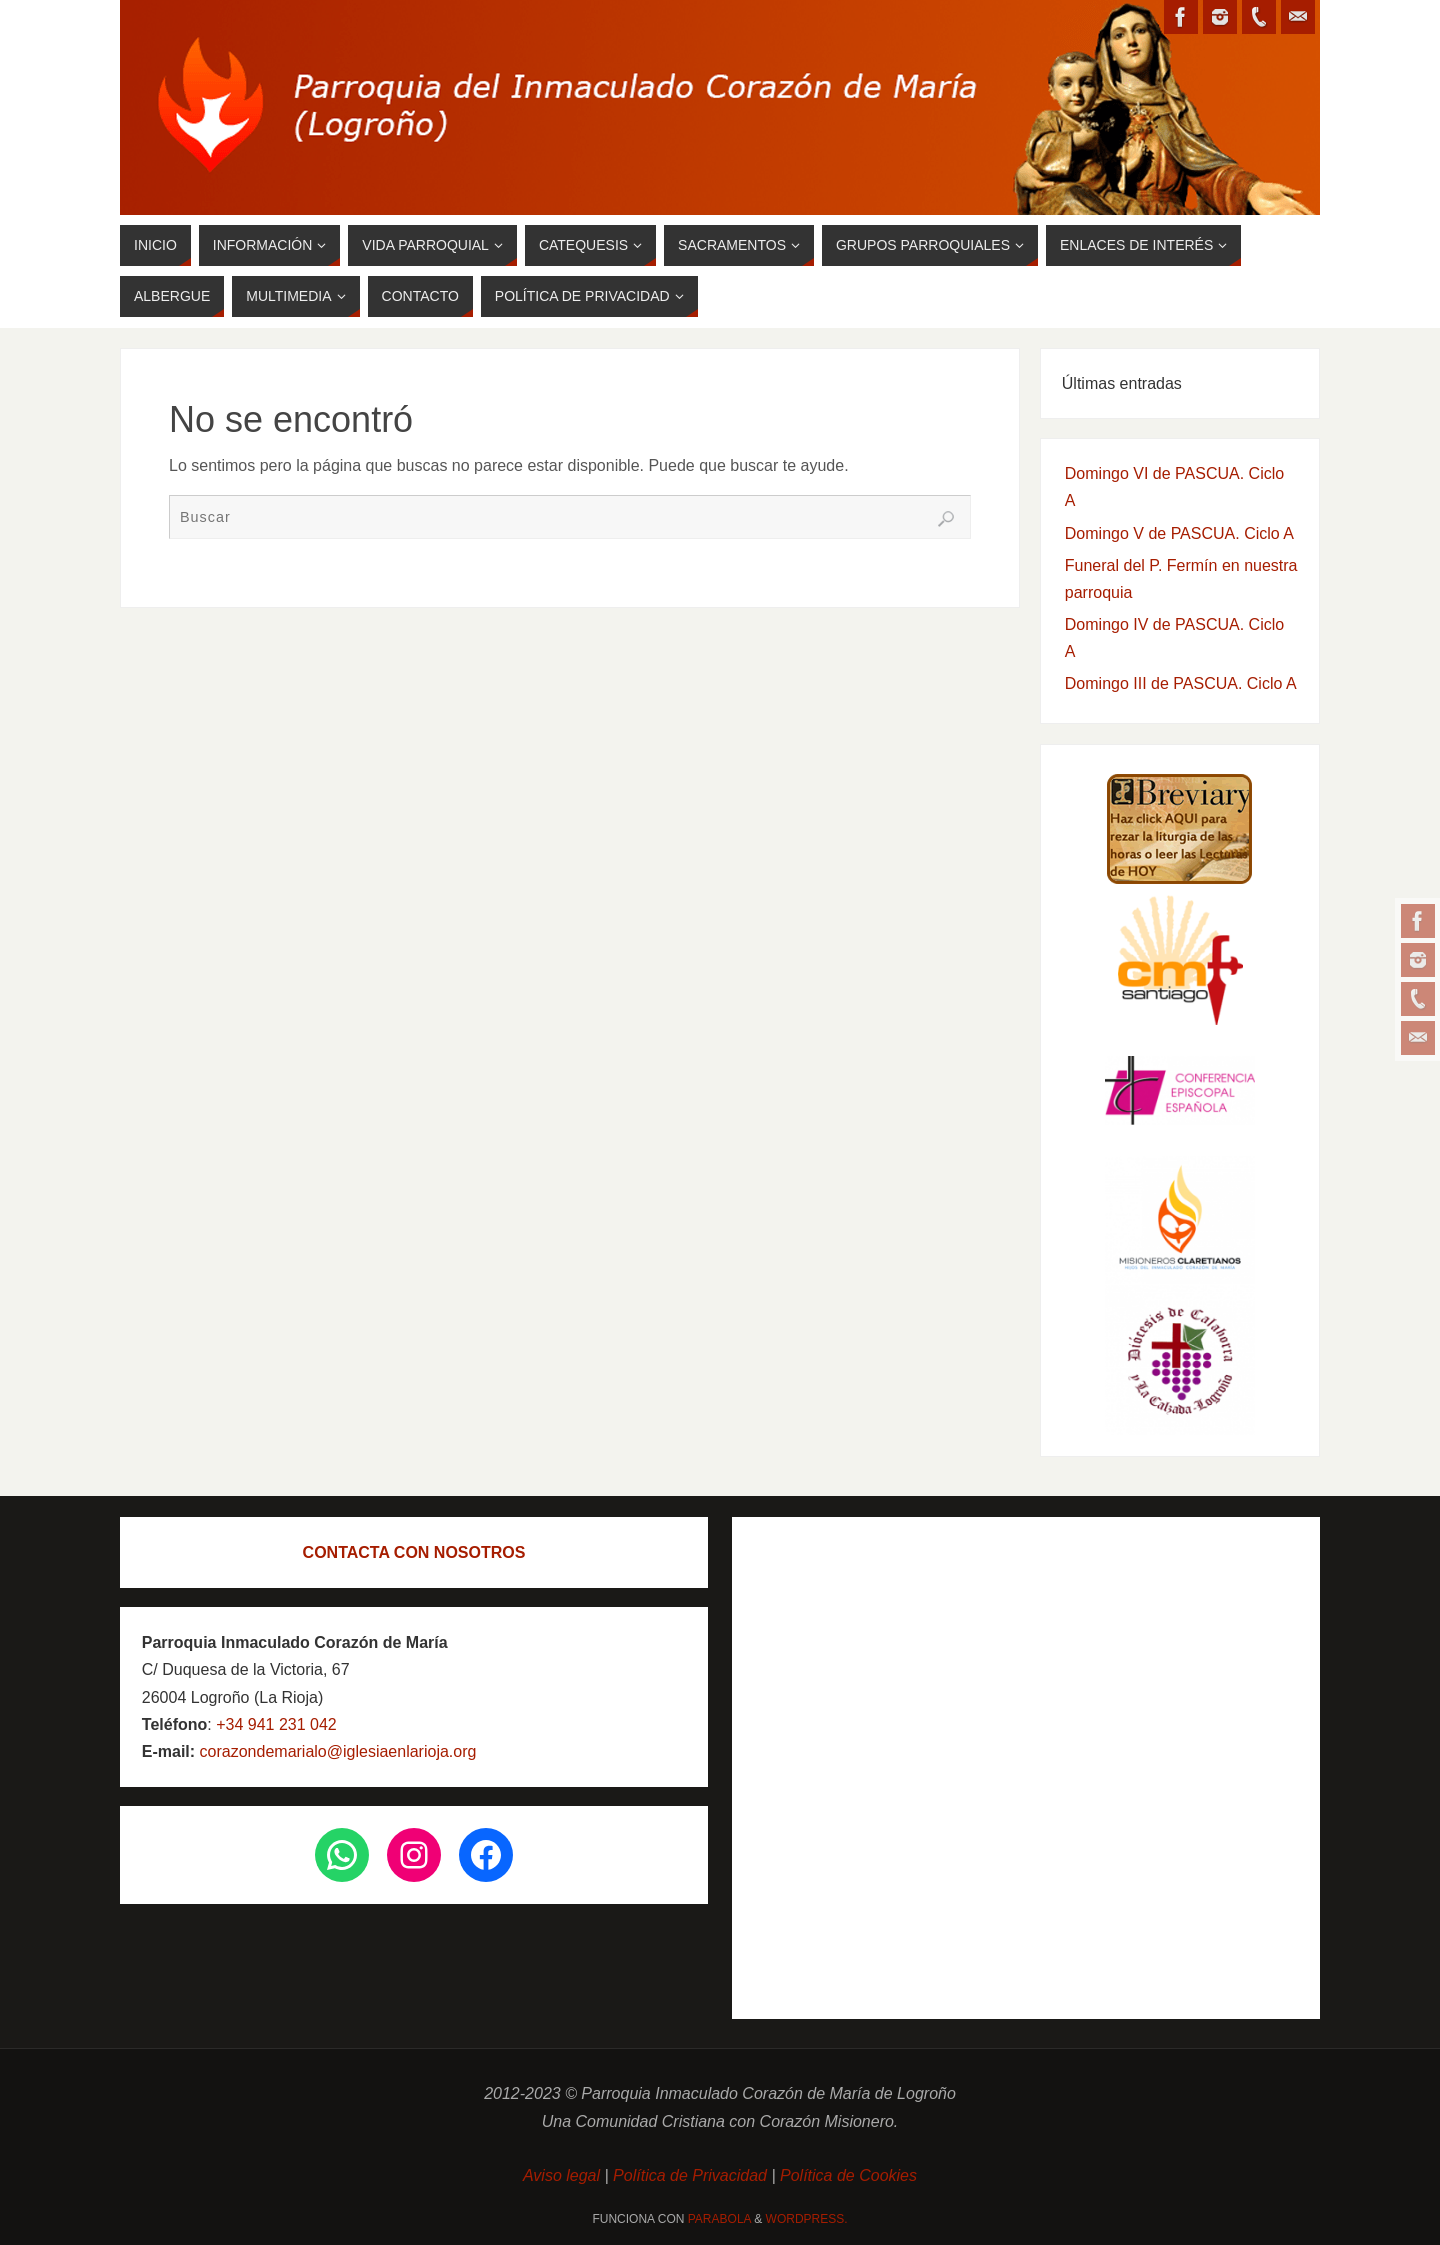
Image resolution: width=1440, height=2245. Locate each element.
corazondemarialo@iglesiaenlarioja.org (335, 1751)
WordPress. (807, 2219)
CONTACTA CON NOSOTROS (414, 1552)
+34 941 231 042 (276, 1724)
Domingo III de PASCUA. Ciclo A (1181, 683)
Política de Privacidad (690, 2175)
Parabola (719, 2219)
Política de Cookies (848, 2175)
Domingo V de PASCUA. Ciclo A (1179, 533)
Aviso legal (564, 2175)
